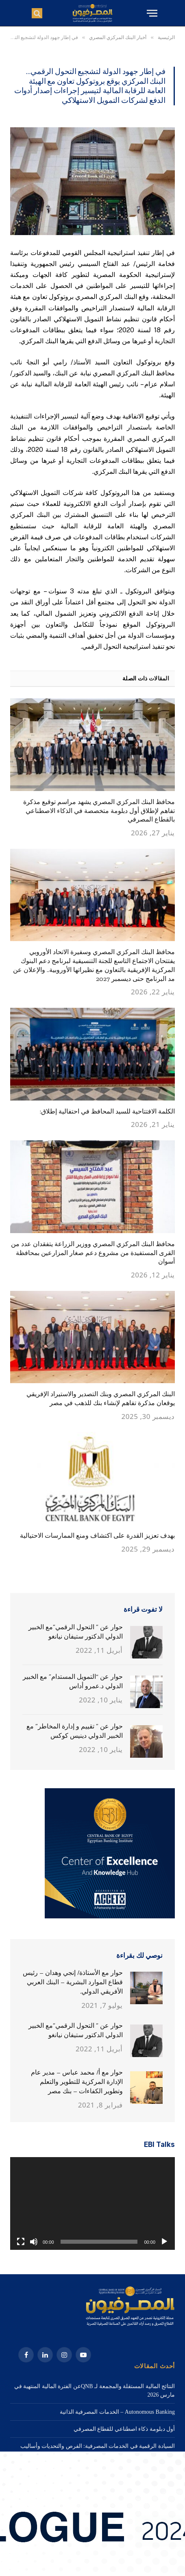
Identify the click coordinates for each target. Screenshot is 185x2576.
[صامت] (34, 2242)
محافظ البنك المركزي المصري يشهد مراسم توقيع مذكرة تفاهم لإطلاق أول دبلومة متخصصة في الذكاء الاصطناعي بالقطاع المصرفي (99, 811)
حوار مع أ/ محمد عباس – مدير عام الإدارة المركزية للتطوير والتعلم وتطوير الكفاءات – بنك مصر (77, 2081)
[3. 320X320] (110, 1916)
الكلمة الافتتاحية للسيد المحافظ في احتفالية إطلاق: (107, 1111)
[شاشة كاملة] (21, 2242)
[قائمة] (151, 13)
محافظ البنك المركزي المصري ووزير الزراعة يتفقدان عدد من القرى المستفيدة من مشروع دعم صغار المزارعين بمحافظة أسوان (93, 1253)
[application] (92, 2203)
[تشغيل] (164, 2242)
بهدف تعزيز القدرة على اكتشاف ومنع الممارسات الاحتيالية (96, 1535)
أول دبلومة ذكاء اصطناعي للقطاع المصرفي (124, 2429)
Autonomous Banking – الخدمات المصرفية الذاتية (117, 2412)
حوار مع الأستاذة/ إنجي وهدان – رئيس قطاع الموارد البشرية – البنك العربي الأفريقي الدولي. (73, 1982)
